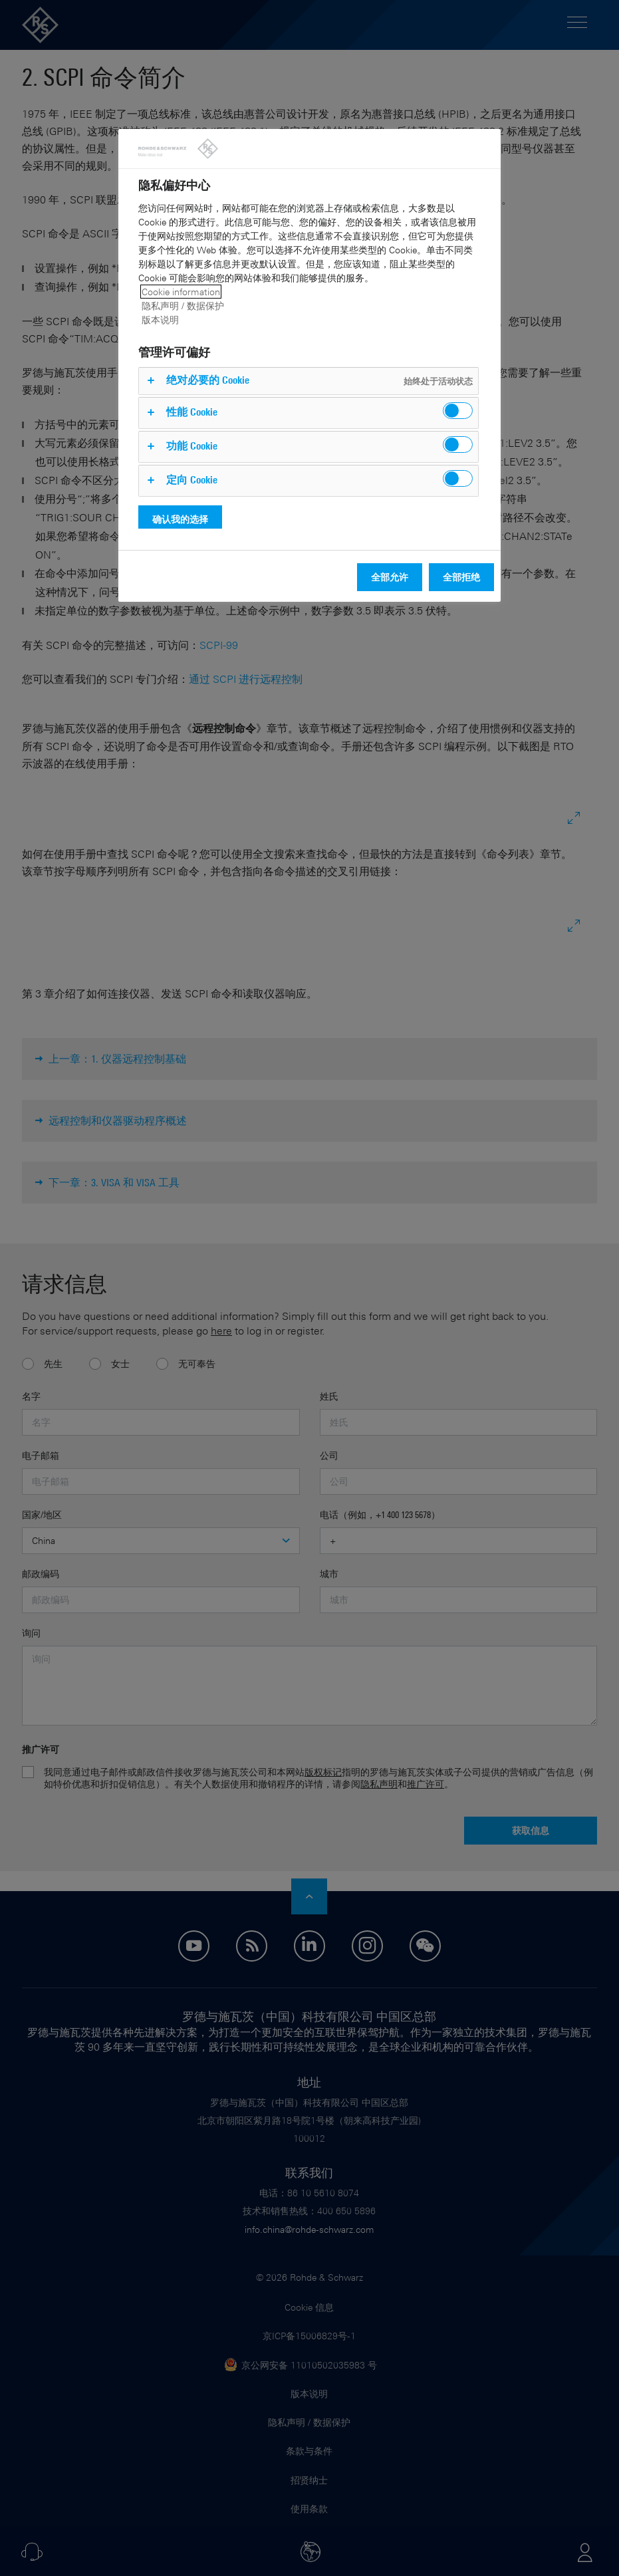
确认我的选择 (180, 519)
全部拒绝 (461, 576)
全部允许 (389, 576)
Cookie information (181, 291)
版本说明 (160, 319)
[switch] (458, 410)
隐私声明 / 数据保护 (183, 305)
